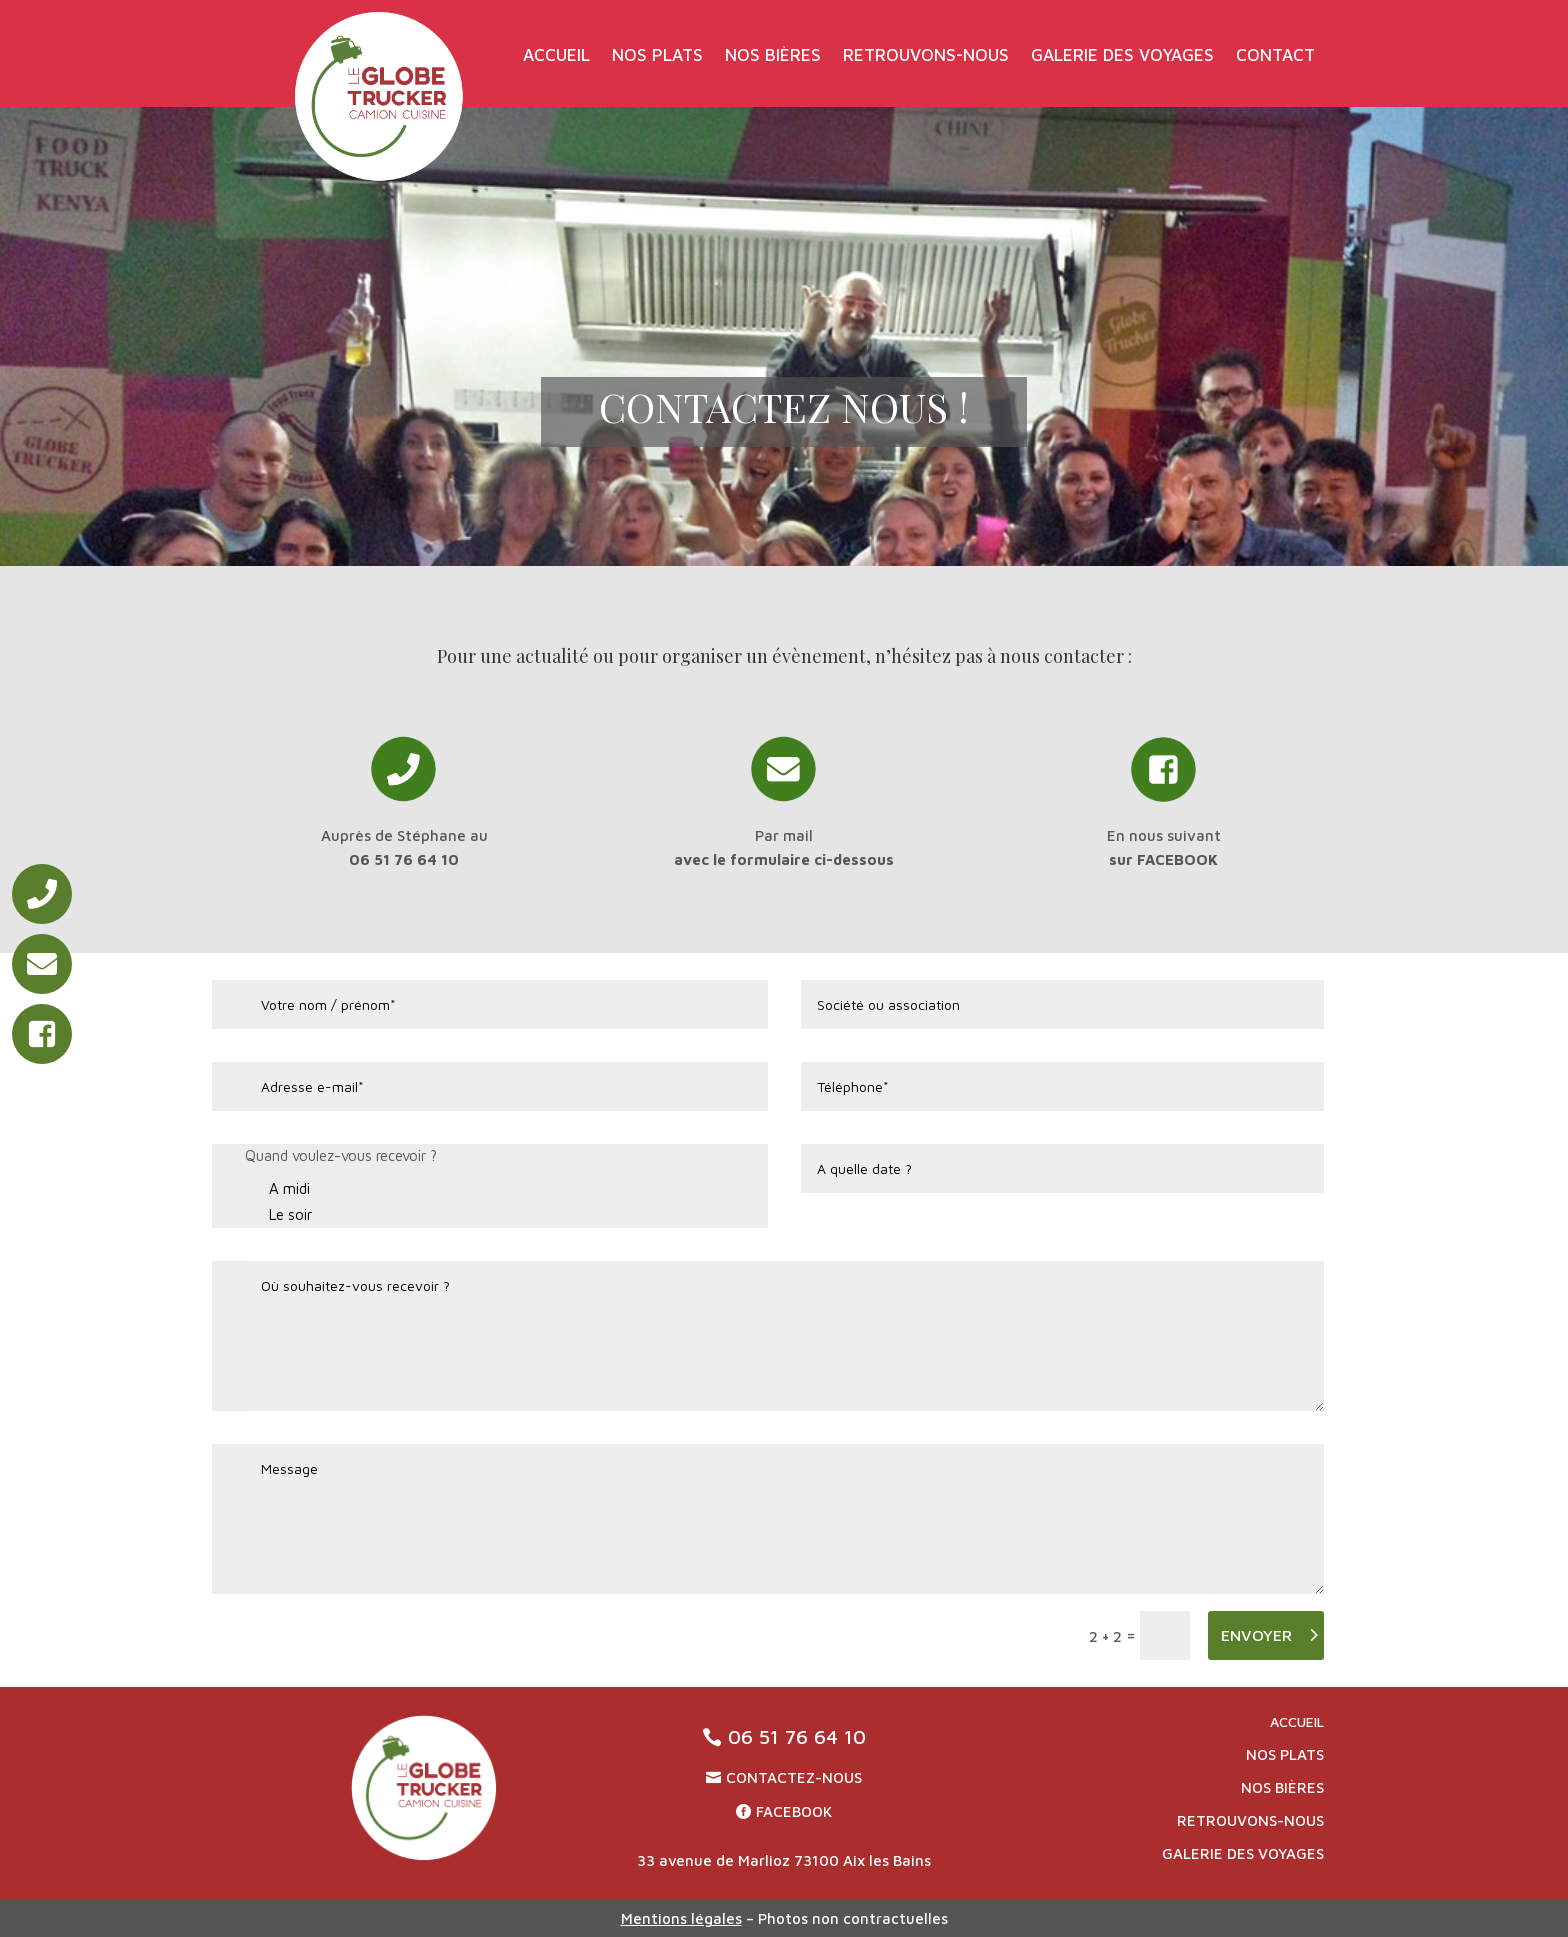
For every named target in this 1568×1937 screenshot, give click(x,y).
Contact (1275, 56)
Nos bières (773, 56)
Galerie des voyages (1122, 56)
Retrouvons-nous (926, 56)
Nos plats (657, 56)
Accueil (556, 56)
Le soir (278, 1215)
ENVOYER (1256, 1635)
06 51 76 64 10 (797, 1736)
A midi (277, 1189)
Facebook (794, 1811)
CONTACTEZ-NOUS (794, 1777)
